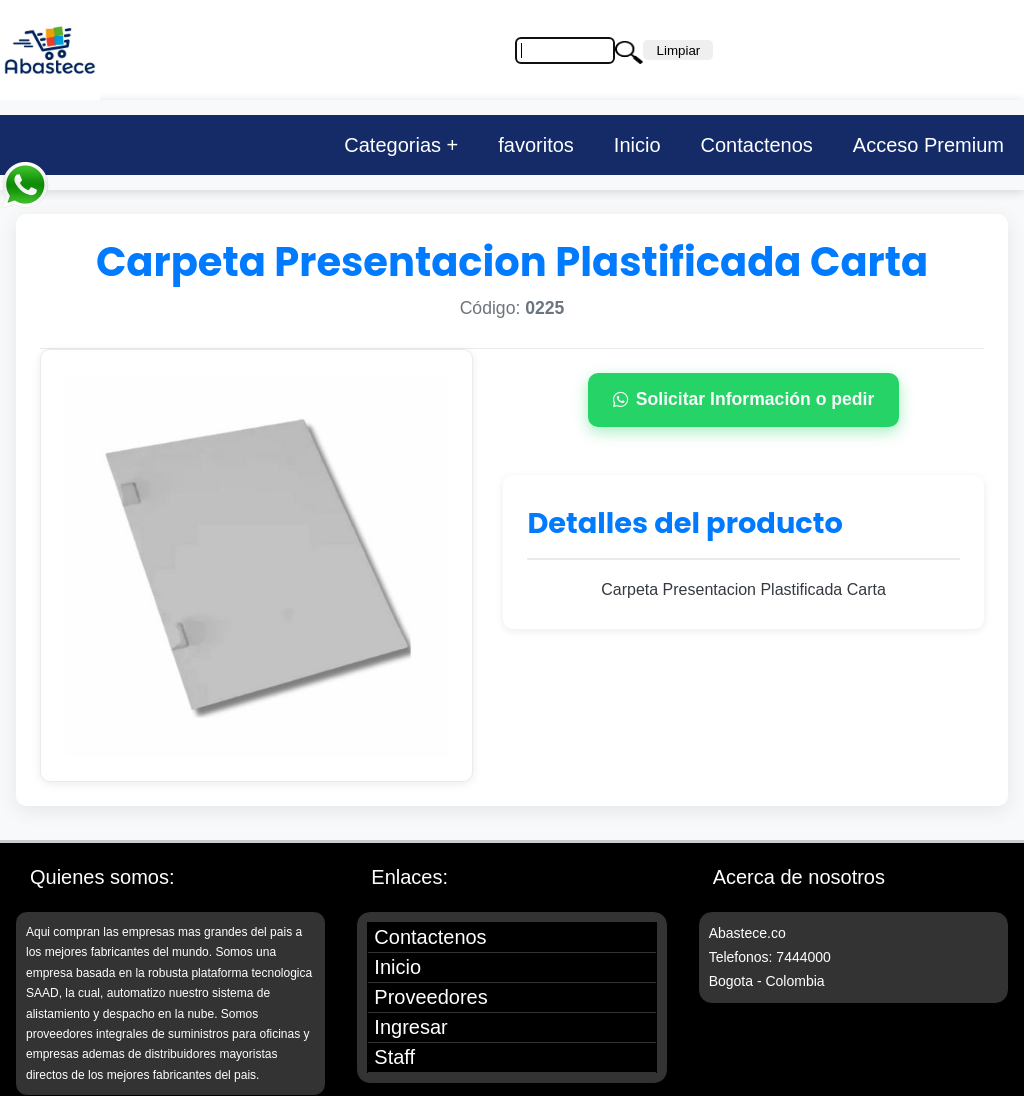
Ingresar (410, 1027)
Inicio (637, 145)
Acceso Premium (928, 145)
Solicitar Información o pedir (744, 399)
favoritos (536, 145)
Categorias (392, 145)
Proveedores (430, 997)
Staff (394, 1057)
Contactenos (757, 145)
